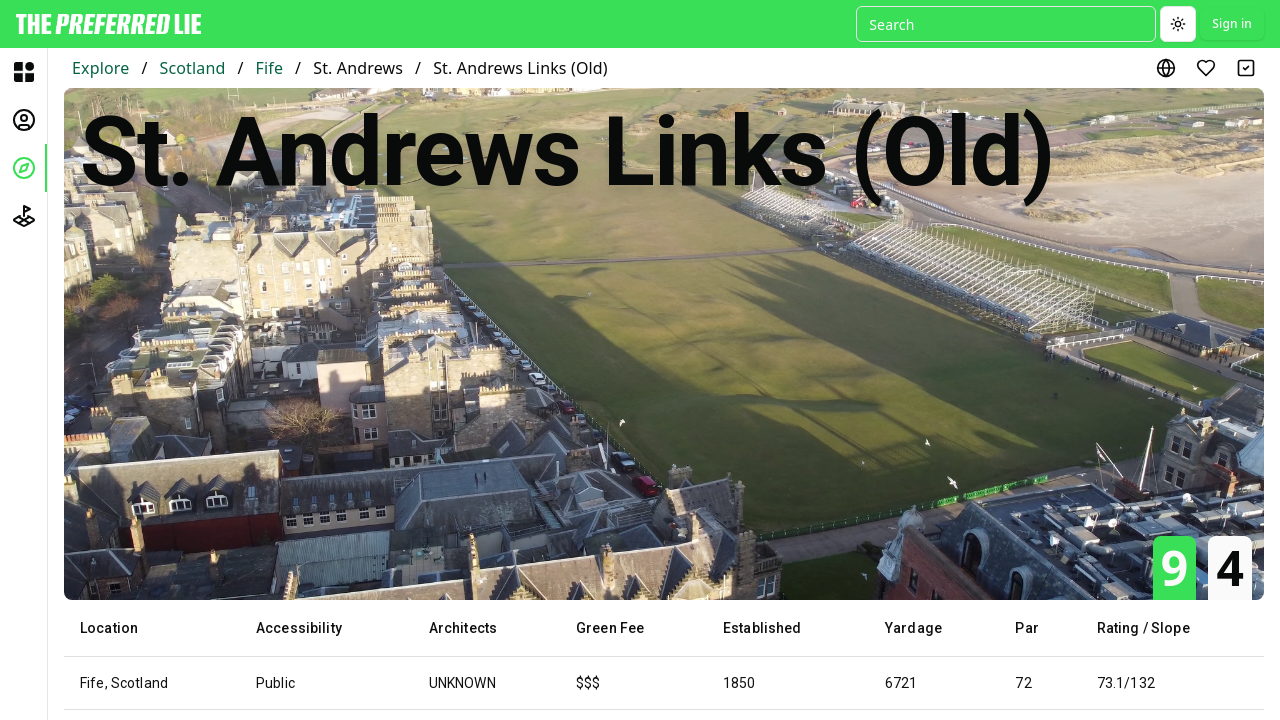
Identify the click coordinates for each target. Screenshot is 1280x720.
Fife (270, 68)
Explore (100, 68)
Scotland (192, 68)
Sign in (1232, 23)
